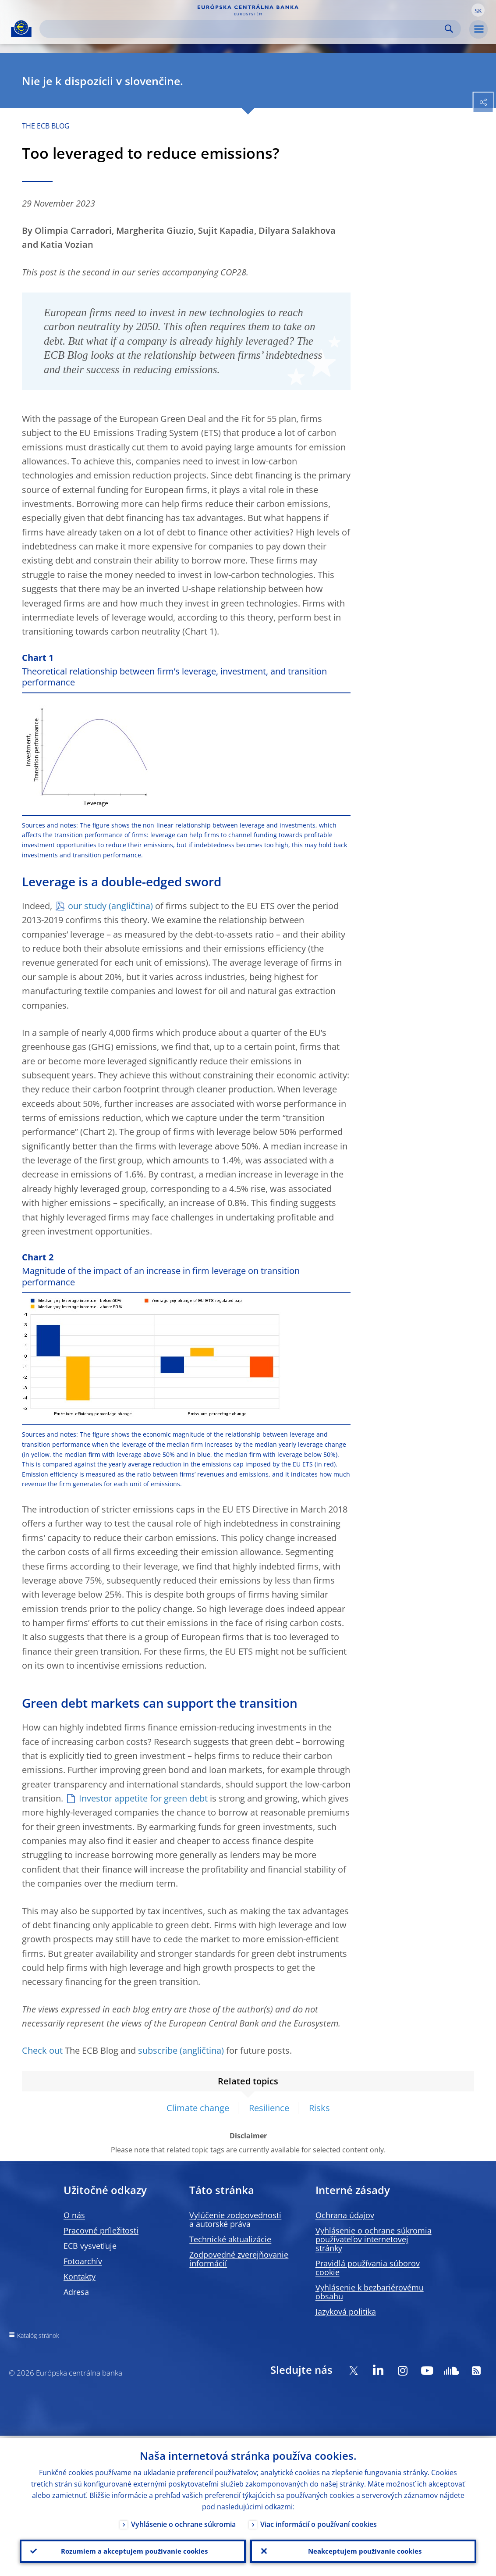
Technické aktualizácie (230, 2239)
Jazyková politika (345, 2311)
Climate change (198, 2108)
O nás (74, 2215)
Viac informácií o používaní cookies (318, 2522)
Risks (319, 2108)
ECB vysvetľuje (90, 2246)
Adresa (76, 2292)
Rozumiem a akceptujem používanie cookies (133, 2550)
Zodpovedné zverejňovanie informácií (238, 2259)
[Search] (243, 28)
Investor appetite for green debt (143, 1798)
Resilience (269, 2108)
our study (87, 906)
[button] (478, 10)
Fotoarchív (83, 2261)
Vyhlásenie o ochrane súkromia (183, 2522)
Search (449, 28)
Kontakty (80, 2276)
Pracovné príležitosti (101, 2230)
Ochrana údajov (344, 2215)
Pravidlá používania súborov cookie (367, 2267)
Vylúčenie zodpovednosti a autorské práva (235, 2219)
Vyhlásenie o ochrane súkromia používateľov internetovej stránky (373, 2239)
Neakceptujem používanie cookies (363, 2550)
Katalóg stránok (38, 2335)
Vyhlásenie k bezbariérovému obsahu (369, 2291)
